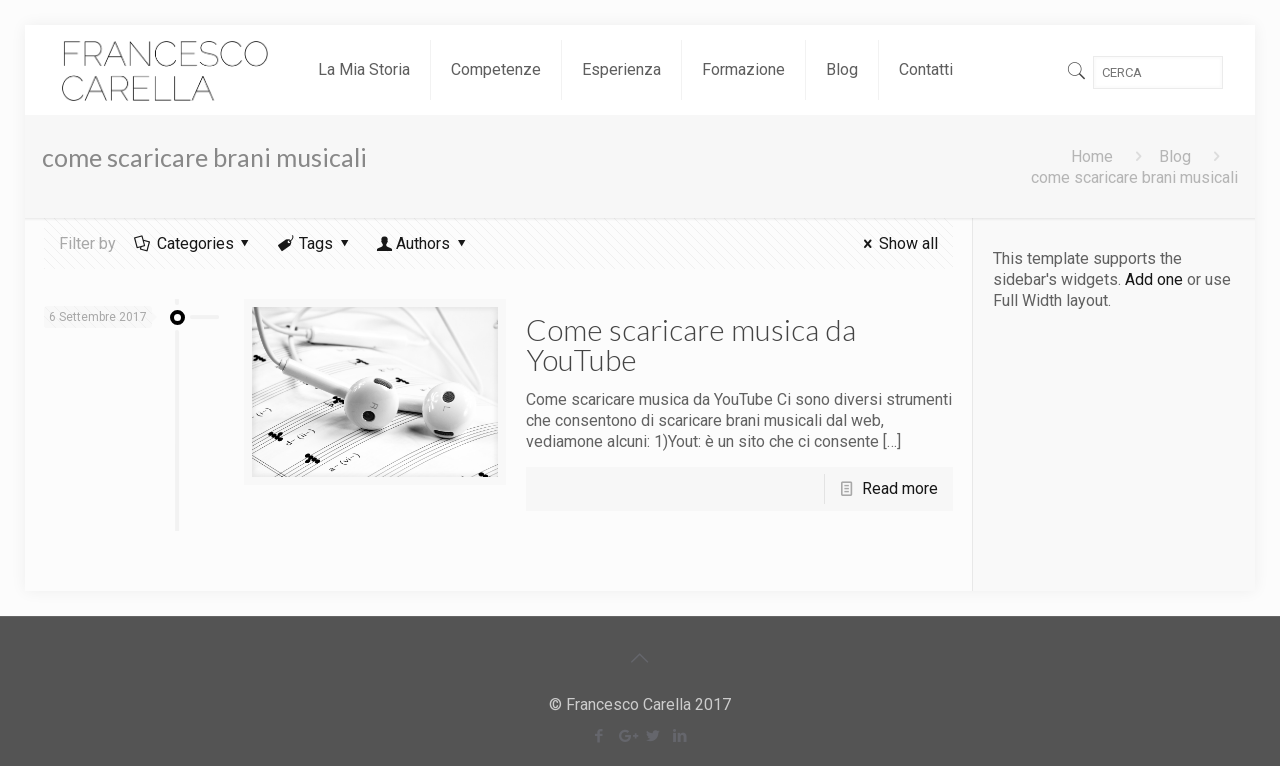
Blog (1175, 156)
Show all (896, 243)
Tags (315, 243)
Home (1092, 156)
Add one (1154, 279)
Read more (900, 488)
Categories (193, 243)
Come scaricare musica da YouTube (691, 344)
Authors (423, 243)
